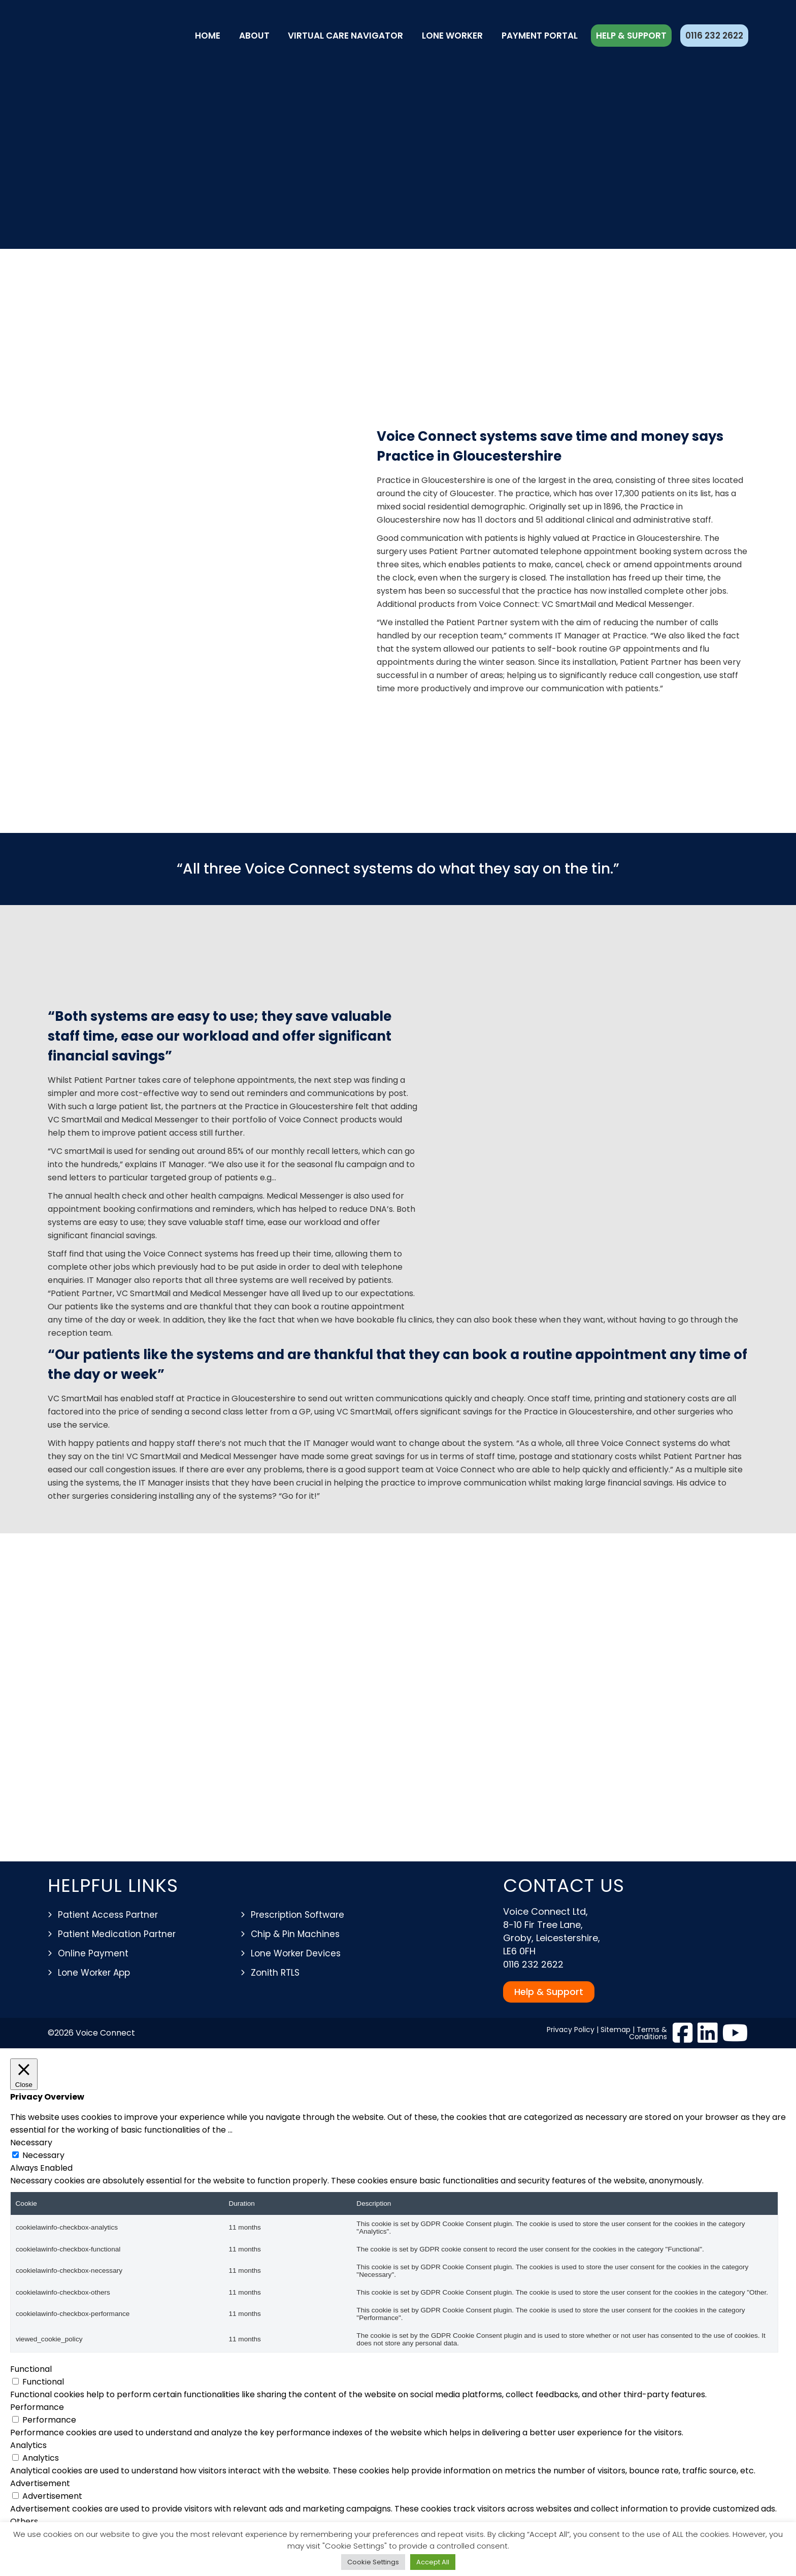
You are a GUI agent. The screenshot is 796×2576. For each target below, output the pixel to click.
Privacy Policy (570, 2029)
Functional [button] (31, 2369)
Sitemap (616, 2029)
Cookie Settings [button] (373, 2562)
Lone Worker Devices (296, 1953)
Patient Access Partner (108, 1915)
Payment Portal (540, 35)
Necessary (43, 2155)
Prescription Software (297, 1915)
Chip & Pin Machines (295, 1934)
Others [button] (24, 2521)
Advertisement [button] (40, 2483)
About (254, 35)
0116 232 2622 (714, 35)
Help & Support (631, 35)
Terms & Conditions (648, 2033)
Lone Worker (452, 35)
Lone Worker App (94, 1973)
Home (207, 35)
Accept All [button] (432, 2562)
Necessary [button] (31, 2142)
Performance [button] (37, 2407)
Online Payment (93, 1953)
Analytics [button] (28, 2445)
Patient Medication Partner (117, 1934)
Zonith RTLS (275, 1973)
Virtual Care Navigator (345, 35)
